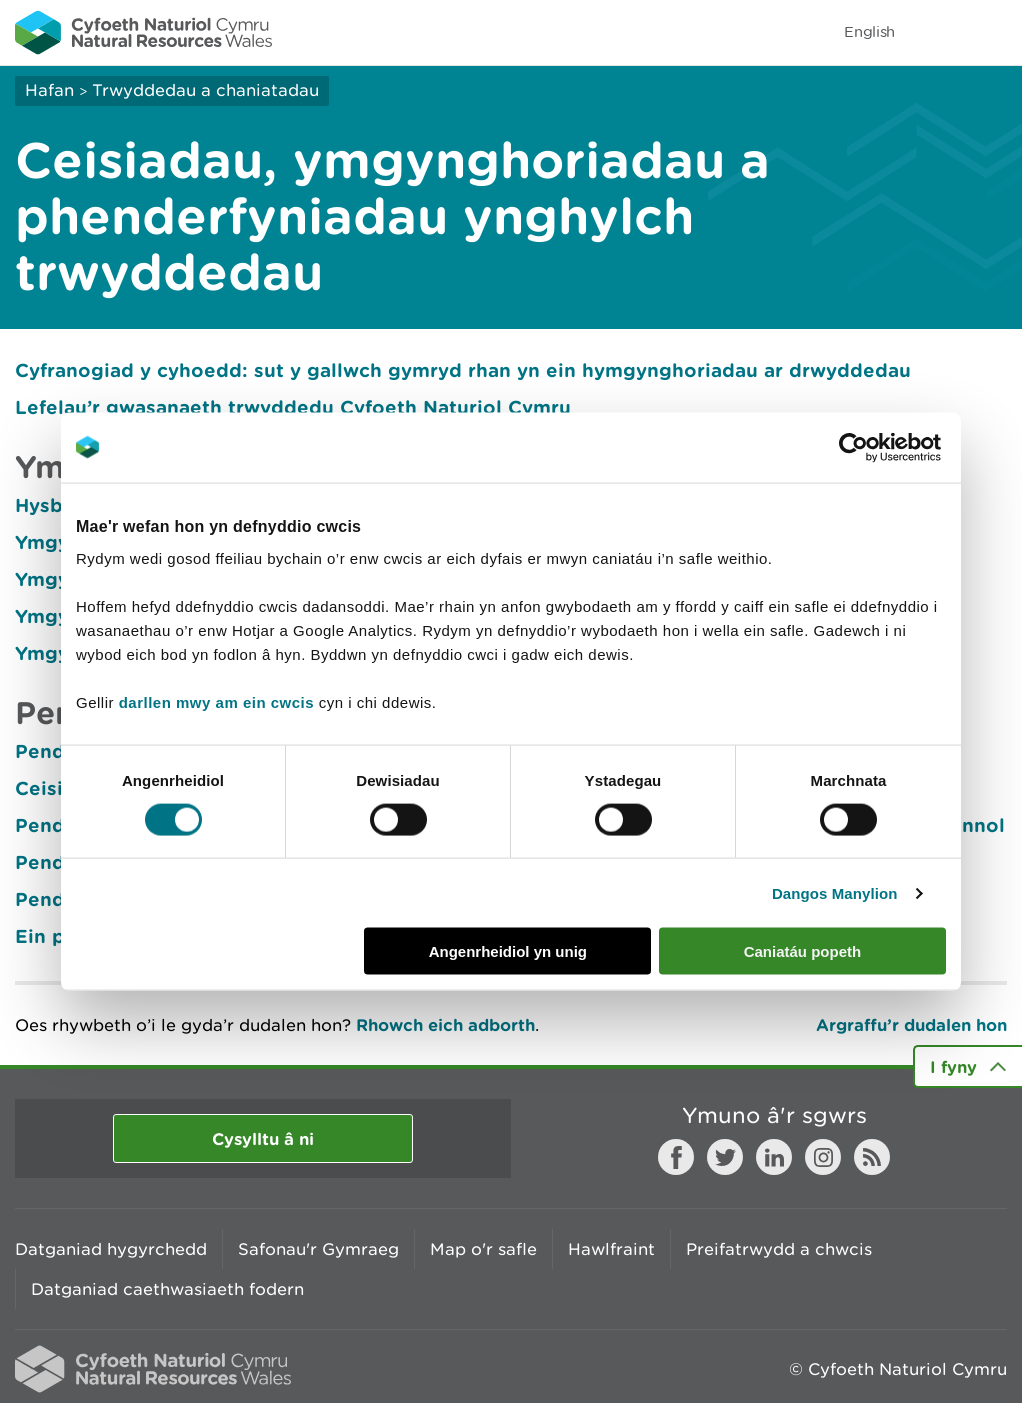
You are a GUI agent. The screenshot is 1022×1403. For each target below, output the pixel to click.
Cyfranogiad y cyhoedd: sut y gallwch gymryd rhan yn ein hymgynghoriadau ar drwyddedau (463, 370)
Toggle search (938, 32)
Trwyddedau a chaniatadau (205, 90)
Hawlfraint (611, 1249)
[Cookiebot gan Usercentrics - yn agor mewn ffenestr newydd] (888, 447)
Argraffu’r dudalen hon (911, 1024)
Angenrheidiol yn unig (508, 951)
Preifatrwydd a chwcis (779, 1249)
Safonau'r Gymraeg (318, 1249)
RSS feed (872, 1157)
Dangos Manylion (835, 892)
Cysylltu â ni (263, 1138)
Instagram (823, 1157)
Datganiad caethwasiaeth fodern (167, 1289)
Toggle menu (994, 32)
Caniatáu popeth (803, 951)
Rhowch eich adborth (445, 1024)
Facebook (676, 1157)
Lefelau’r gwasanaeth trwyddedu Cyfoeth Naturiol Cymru (293, 407)
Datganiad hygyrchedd (111, 1249)
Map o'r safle (483, 1249)
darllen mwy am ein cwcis (216, 702)
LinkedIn (774, 1157)
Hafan (49, 90)
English (869, 31)
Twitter (725, 1157)
